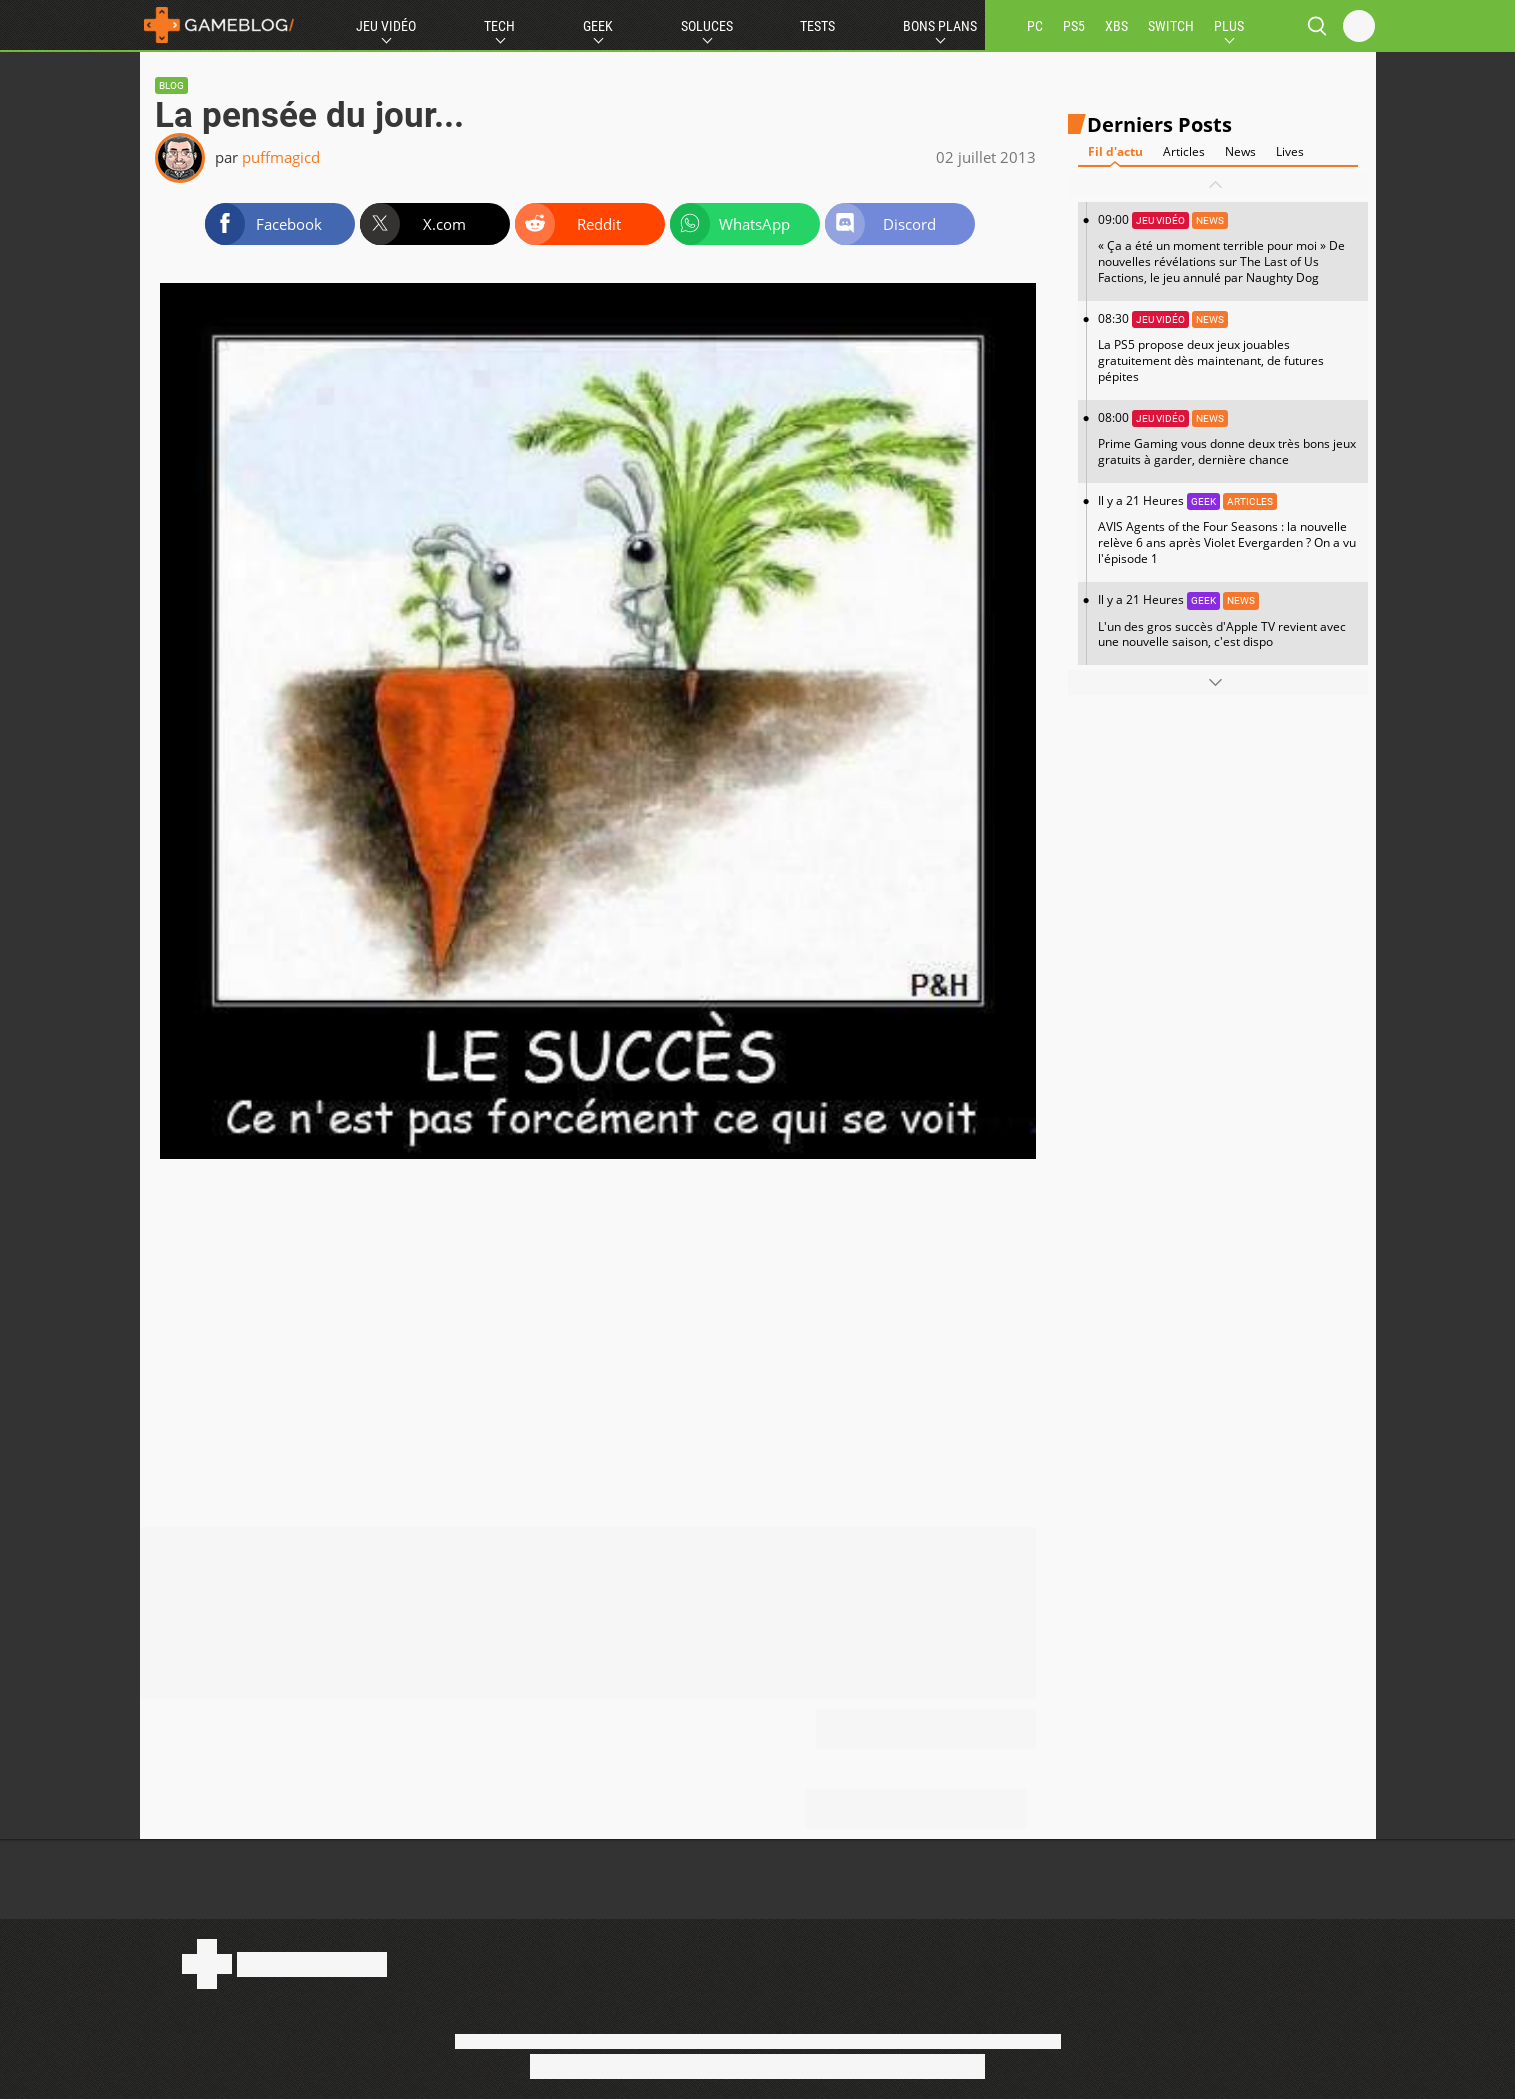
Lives (1290, 151)
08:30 (1228, 347)
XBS (1116, 26)
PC (1035, 26)
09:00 (1228, 248)
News (1240, 151)
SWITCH (1171, 26)
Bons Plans (940, 26)
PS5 (1074, 26)
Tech (499, 26)
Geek (598, 26)
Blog (171, 85)
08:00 (1228, 438)
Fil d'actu (1115, 151)
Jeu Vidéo (386, 26)
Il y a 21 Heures (1228, 529)
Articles (1184, 151)
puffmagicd (281, 157)
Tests (817, 26)
